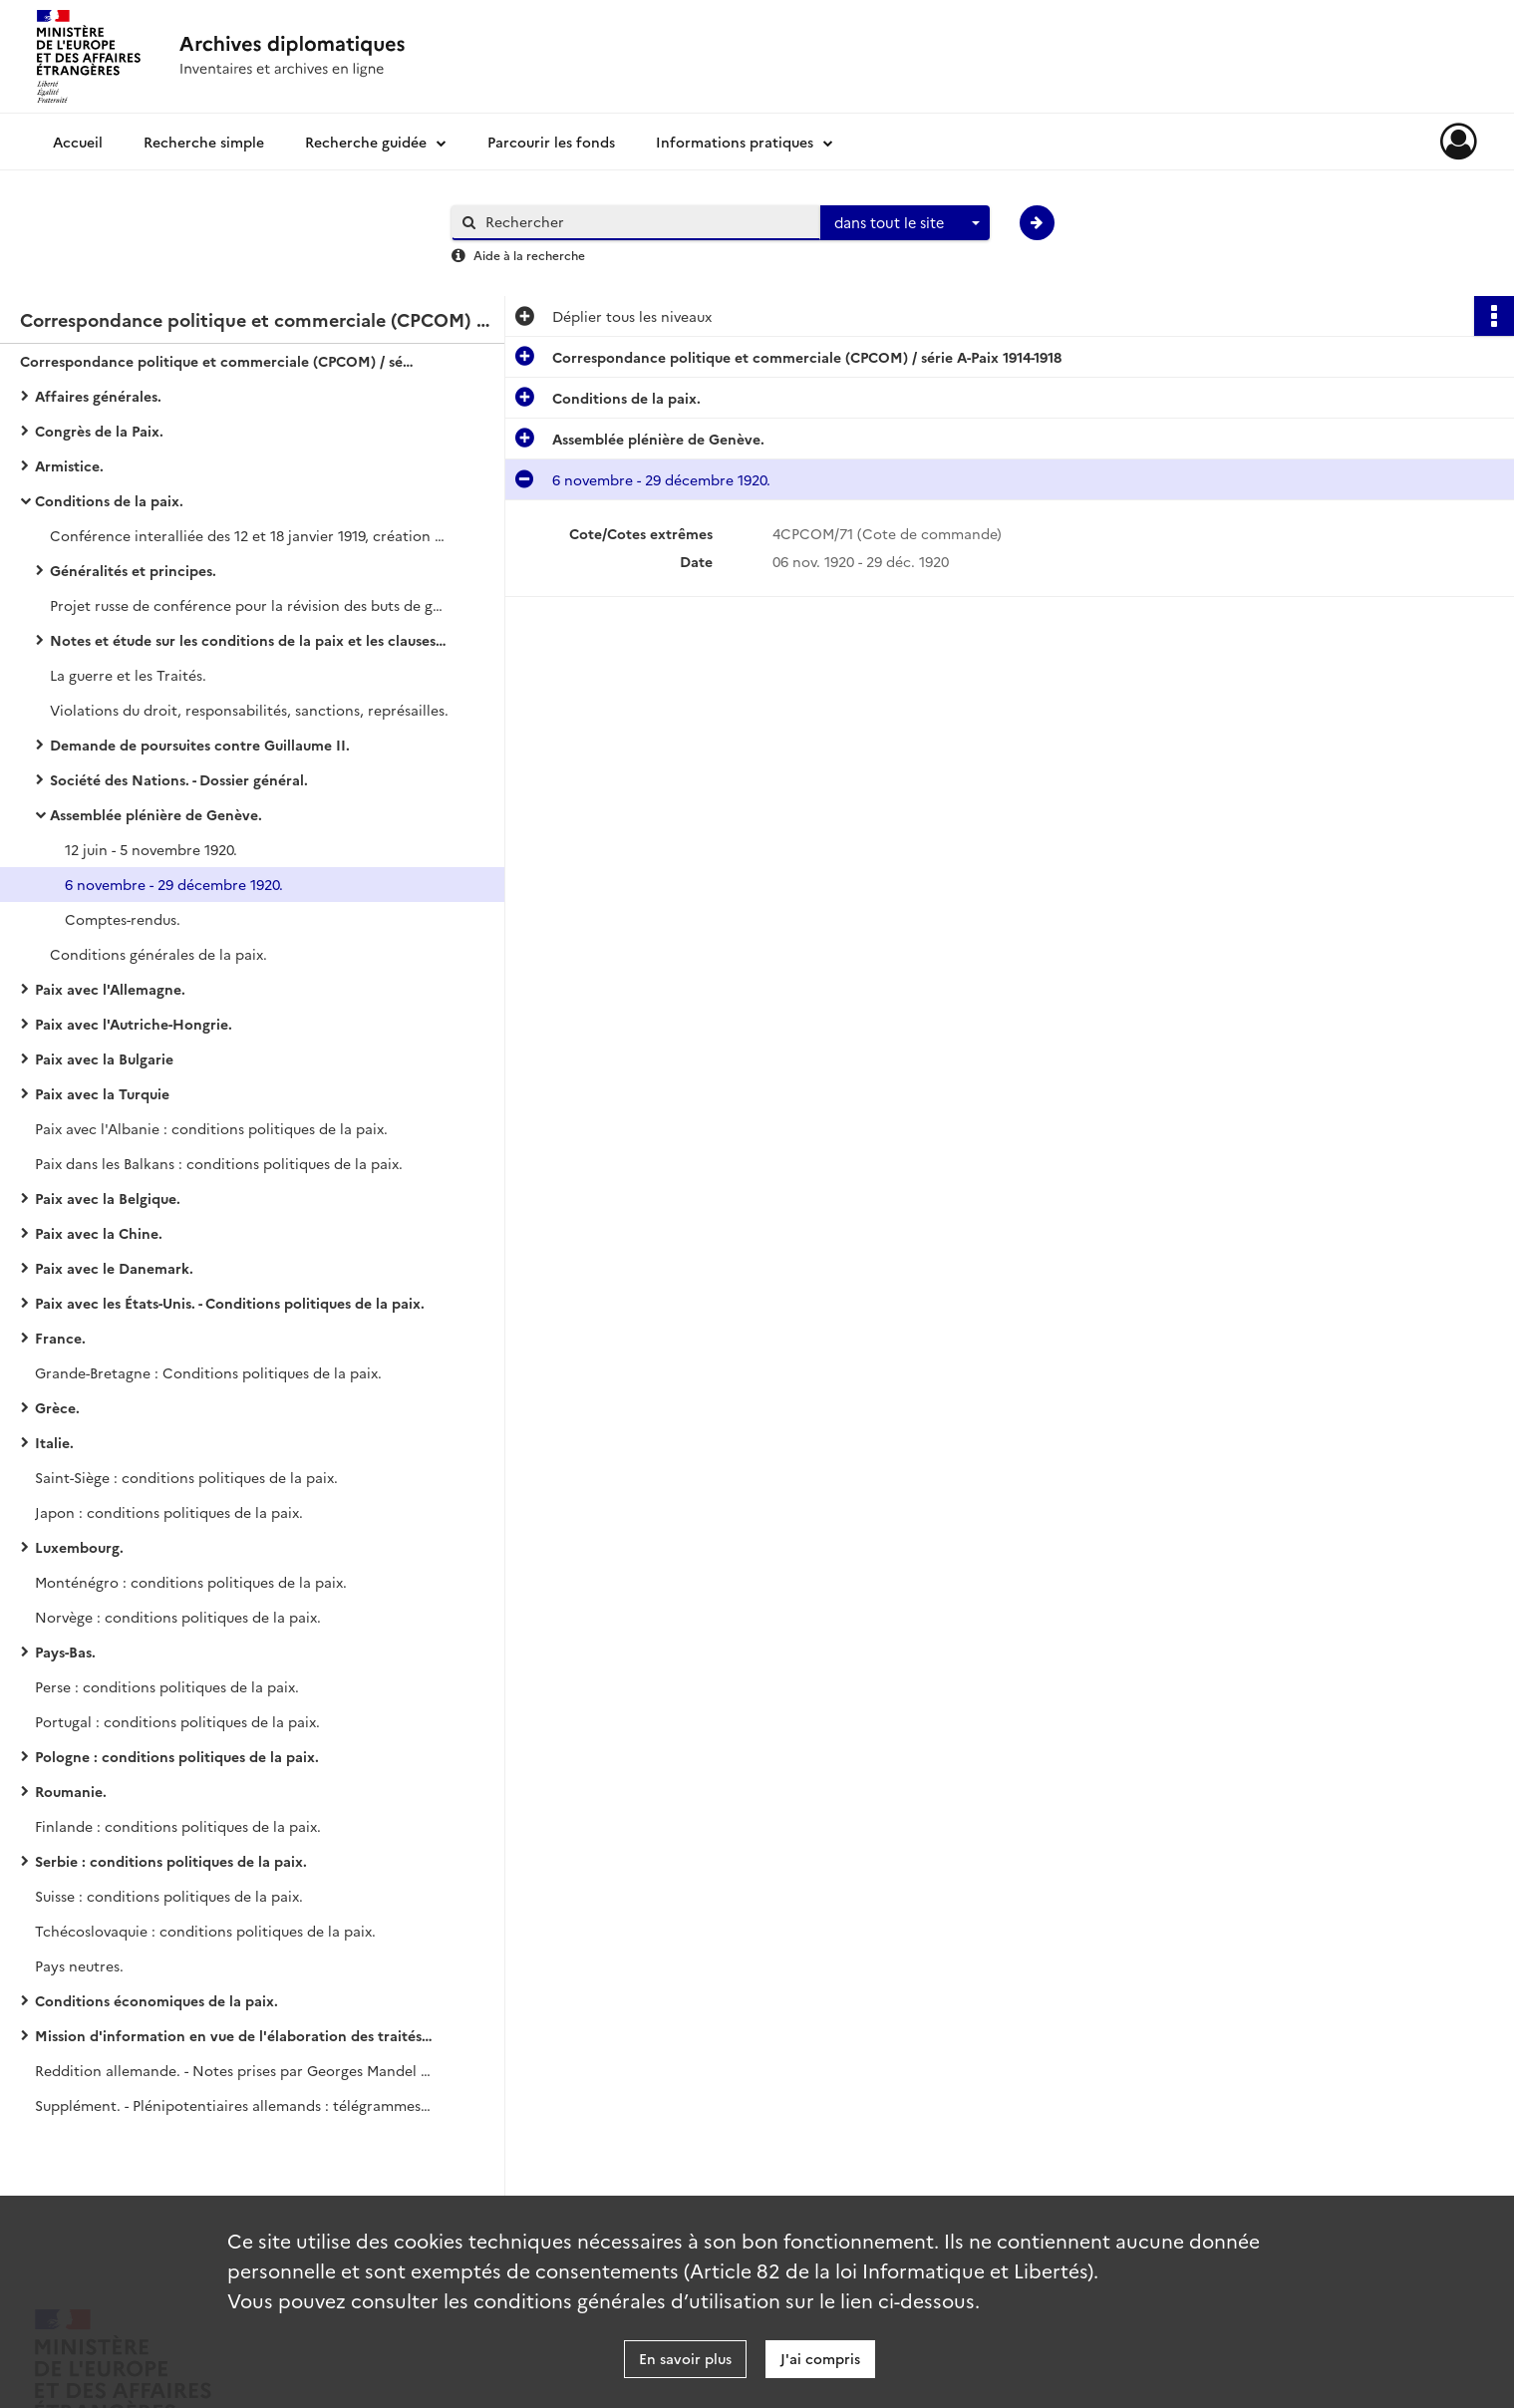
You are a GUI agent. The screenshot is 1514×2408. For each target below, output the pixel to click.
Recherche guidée (366, 141)
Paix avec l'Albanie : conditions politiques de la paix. (211, 1128)
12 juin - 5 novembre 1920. (151, 849)
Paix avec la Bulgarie (104, 1058)
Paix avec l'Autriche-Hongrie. (133, 1024)
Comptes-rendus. (122, 919)
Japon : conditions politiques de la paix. (169, 1512)
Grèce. (57, 1407)
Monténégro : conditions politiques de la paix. (191, 1582)
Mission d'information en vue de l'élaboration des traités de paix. (234, 2035)
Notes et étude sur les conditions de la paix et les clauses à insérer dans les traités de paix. (249, 640)
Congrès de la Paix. (99, 431)
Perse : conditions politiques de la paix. (167, 1686)
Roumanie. (71, 1791)
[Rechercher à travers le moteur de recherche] (645, 221)
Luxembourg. (79, 1547)
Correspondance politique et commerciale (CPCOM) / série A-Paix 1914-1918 (219, 361)
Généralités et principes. (133, 570)
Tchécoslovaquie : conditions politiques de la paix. (205, 1931)
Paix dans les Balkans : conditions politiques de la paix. (219, 1163)
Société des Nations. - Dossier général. (179, 779)
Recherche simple (204, 141)
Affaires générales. (98, 396)
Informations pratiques (734, 141)
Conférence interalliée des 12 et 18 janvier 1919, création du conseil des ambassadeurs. (249, 535)
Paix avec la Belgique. (107, 1198)
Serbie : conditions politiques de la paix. (171, 1861)
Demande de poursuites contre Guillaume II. (200, 744)
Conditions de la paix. (109, 500)
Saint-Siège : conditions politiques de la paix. (186, 1477)
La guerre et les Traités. (128, 675)
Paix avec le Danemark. (114, 1268)
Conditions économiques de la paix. (156, 2000)
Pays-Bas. (65, 1651)
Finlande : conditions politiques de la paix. (178, 1826)
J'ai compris (820, 2358)
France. (60, 1338)
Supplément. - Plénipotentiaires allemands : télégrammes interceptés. (234, 2105)
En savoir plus (685, 2358)
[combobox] (905, 223)
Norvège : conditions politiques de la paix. (178, 1617)
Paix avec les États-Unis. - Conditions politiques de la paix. (230, 1303)
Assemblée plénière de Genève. (156, 814)
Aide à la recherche (529, 254)
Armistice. (69, 465)
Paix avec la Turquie (102, 1093)
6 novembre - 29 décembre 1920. (174, 884)
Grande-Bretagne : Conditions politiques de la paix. (208, 1372)
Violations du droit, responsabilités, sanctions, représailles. (249, 710)
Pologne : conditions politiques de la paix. (177, 1756)
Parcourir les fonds (551, 141)
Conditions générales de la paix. (158, 954)
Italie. (54, 1442)
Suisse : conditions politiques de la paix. (169, 1896)
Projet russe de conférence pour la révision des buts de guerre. (249, 605)
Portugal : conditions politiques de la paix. (177, 1721)
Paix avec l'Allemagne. (110, 989)
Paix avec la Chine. (98, 1233)
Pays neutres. (79, 1965)
